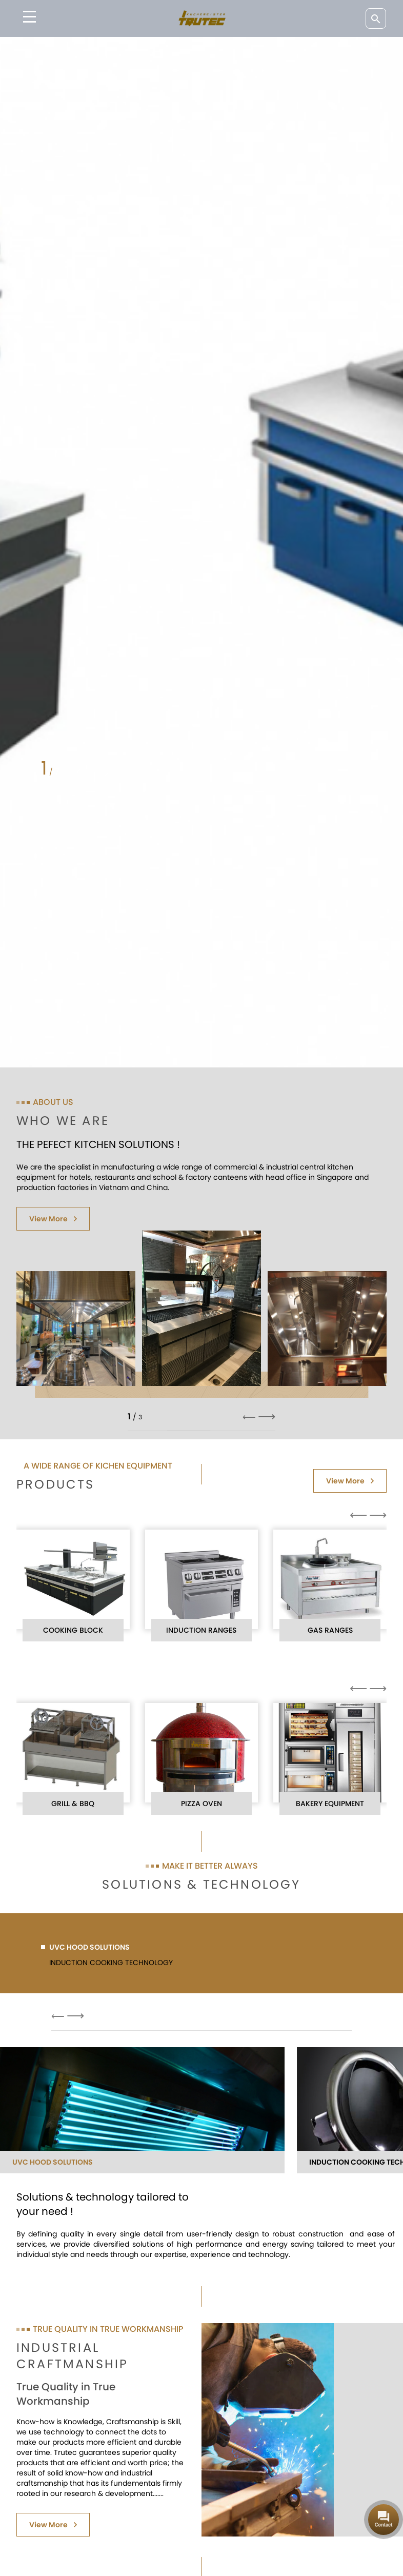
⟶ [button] (266, 1417)
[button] (82, 772)
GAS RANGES (330, 1630)
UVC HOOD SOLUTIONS (85, 1947)
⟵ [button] (249, 1417)
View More (53, 1219)
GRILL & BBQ (72, 1803)
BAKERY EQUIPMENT (330, 1803)
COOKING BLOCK (73, 1630)
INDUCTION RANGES (201, 1630)
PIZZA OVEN (201, 1803)
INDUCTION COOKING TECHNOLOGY (107, 1962)
